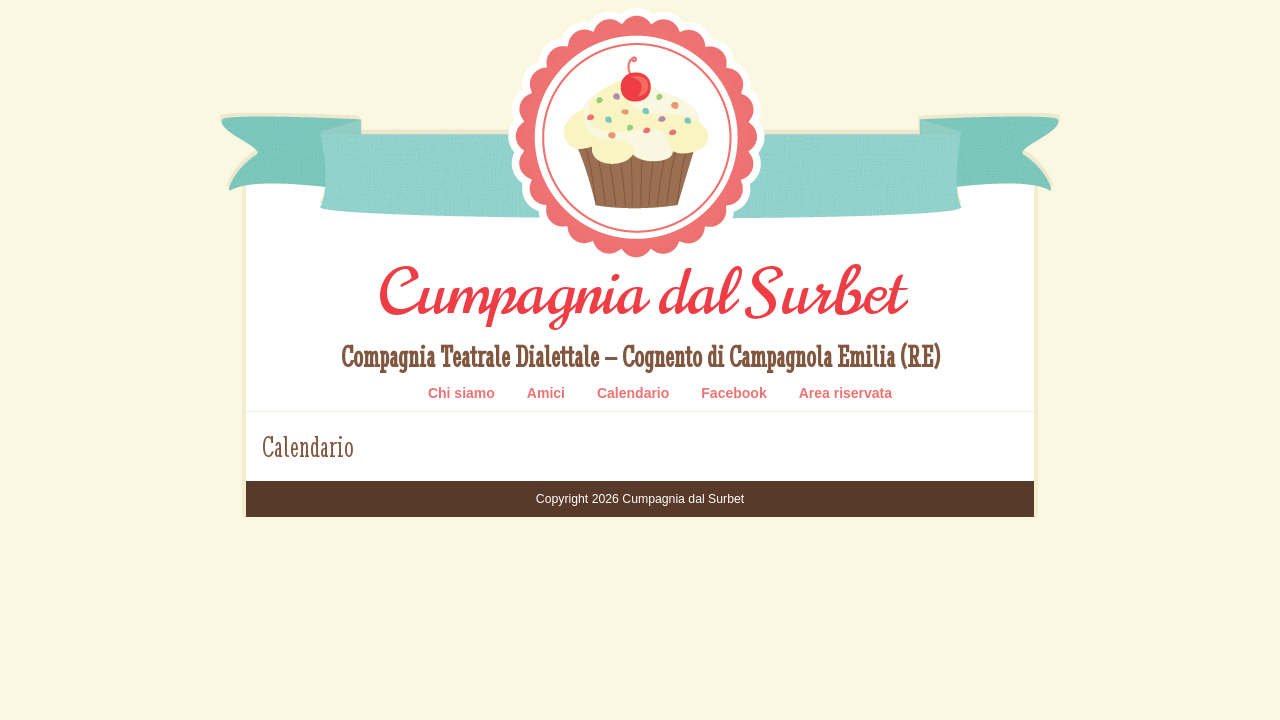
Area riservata (845, 393)
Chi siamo (461, 393)
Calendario (633, 393)
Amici (546, 393)
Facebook (733, 393)
